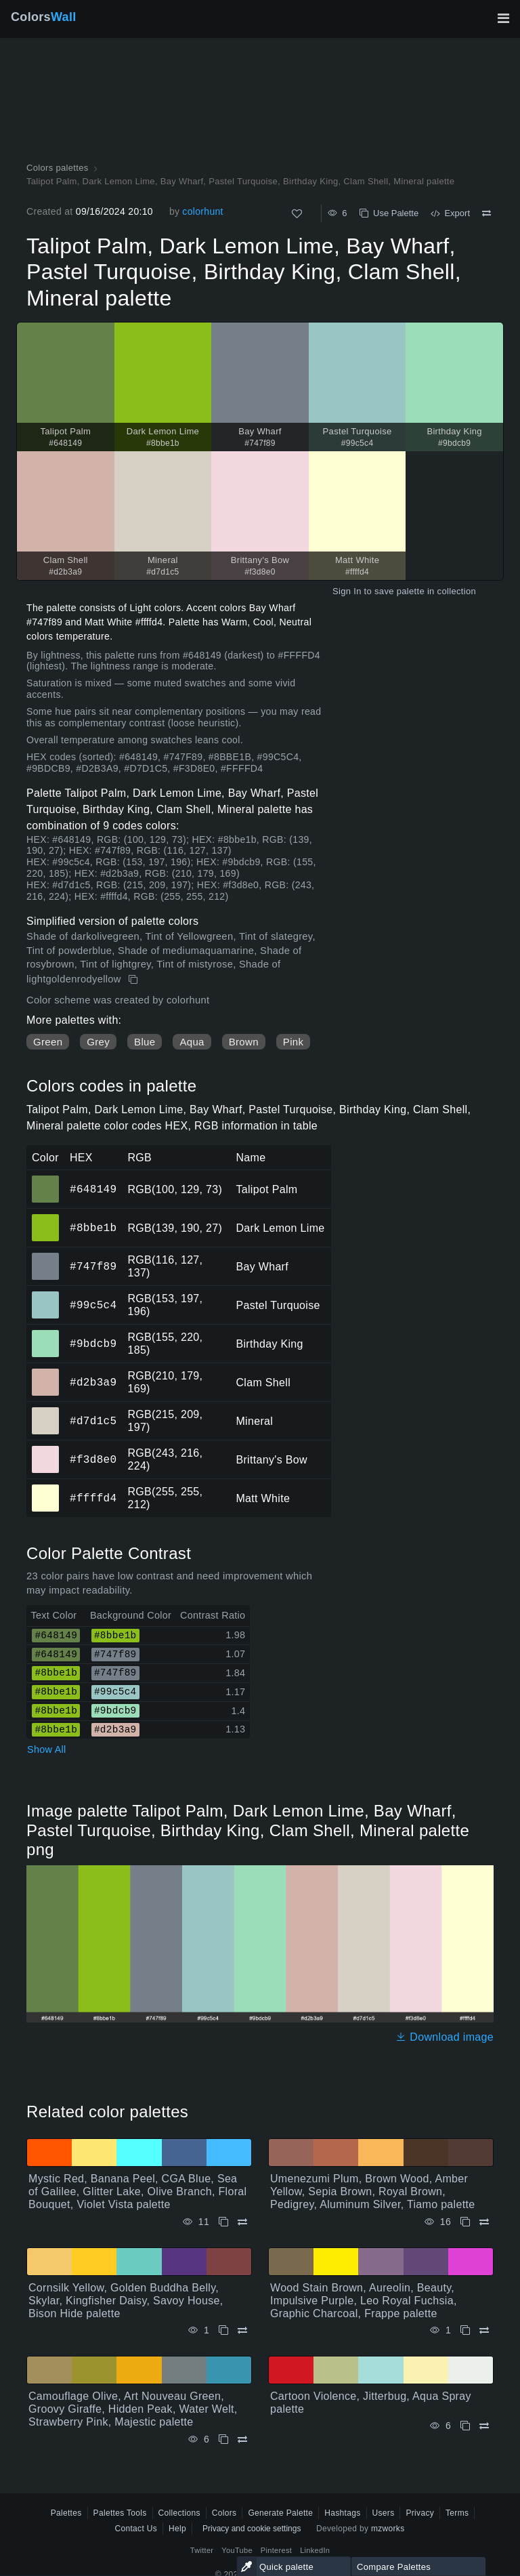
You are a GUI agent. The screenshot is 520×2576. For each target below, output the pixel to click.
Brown (244, 1041)
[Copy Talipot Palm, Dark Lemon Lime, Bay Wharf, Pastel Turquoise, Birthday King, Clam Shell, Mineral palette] (134, 980)
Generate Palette (280, 2513)
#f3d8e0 (93, 1459)
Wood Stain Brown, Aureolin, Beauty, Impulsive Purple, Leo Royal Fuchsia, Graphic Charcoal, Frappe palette (363, 2300)
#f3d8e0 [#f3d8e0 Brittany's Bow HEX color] (45, 1450)
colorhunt (202, 211)
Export (450, 213)
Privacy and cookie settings (251, 2528)
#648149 (93, 1189)
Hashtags (342, 2513)
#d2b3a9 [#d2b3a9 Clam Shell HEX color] (45, 1373)
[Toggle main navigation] (503, 18)
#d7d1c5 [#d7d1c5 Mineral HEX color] (45, 1411)
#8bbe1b (93, 1227)
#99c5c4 (93, 1304)
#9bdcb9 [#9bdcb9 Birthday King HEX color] (45, 1334)
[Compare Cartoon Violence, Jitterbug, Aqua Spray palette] (484, 2426)
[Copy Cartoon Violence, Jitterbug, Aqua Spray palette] (465, 2426)
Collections (179, 2513)
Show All (46, 1749)
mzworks (388, 2528)
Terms (457, 2513)
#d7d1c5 (93, 1420)
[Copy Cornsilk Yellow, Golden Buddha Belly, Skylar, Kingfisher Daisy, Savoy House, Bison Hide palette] (223, 2330)
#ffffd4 (93, 1498)
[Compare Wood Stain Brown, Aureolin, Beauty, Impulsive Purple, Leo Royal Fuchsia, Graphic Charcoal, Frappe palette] (484, 2330)
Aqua (191, 1041)
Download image (444, 2037)
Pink (293, 1041)
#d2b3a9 (93, 1382)
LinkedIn (315, 2550)
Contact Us (135, 2528)
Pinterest (276, 2550)
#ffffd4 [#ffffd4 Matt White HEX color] (45, 1488)
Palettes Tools (120, 2513)
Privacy (420, 2513)
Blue (144, 1041)
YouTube (236, 2550)
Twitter (202, 2550)
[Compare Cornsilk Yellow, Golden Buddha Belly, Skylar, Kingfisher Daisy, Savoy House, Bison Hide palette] (242, 2330)
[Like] (297, 213)
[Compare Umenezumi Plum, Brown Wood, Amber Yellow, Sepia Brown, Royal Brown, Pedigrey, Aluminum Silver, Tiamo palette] (484, 2222)
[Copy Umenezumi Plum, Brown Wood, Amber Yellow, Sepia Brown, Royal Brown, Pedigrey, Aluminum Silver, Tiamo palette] (465, 2222)
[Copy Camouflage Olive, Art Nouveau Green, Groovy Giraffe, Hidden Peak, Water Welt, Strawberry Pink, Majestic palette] (223, 2439)
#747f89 (93, 1266)
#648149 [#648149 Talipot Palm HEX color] (45, 1180)
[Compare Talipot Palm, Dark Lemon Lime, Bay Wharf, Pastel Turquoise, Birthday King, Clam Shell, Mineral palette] (486, 213)
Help (177, 2528)
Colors (44, 17)
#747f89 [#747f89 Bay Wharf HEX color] (45, 1257)
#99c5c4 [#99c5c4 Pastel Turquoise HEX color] (45, 1295)
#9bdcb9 (93, 1343)
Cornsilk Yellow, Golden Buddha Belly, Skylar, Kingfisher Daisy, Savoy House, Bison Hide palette (125, 2300)
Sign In (347, 591)
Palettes (66, 2513)
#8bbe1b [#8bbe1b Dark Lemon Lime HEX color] (45, 1218)
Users (383, 2513)
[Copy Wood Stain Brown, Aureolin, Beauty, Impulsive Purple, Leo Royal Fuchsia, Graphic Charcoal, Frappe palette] (465, 2330)
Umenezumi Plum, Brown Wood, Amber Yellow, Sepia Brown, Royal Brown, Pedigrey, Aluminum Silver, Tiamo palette (372, 2191)
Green (47, 1041)
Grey (98, 1041)
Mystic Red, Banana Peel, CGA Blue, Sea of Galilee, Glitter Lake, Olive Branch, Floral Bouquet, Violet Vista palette (137, 2191)
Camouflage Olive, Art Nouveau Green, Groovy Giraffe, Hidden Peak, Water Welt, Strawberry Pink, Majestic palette (133, 2409)
